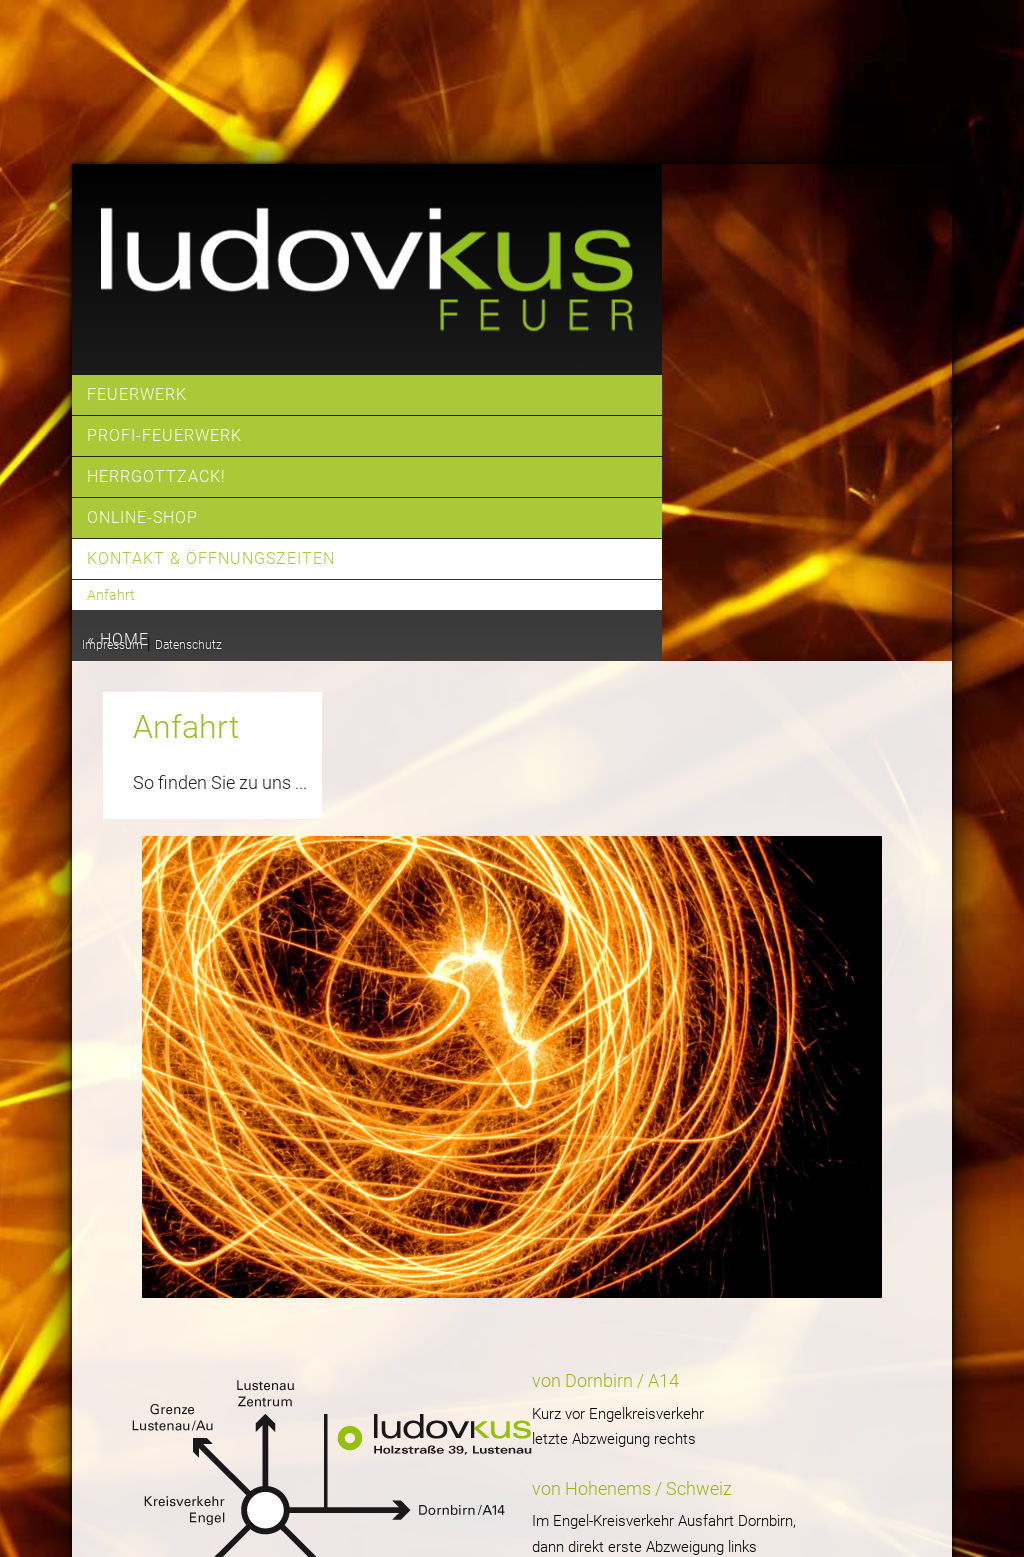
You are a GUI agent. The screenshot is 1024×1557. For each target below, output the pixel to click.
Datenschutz (188, 645)
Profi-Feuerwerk (164, 435)
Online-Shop (142, 517)
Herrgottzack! (156, 476)
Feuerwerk (137, 394)
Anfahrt (111, 595)
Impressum (112, 645)
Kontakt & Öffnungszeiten (211, 558)
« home (118, 639)
